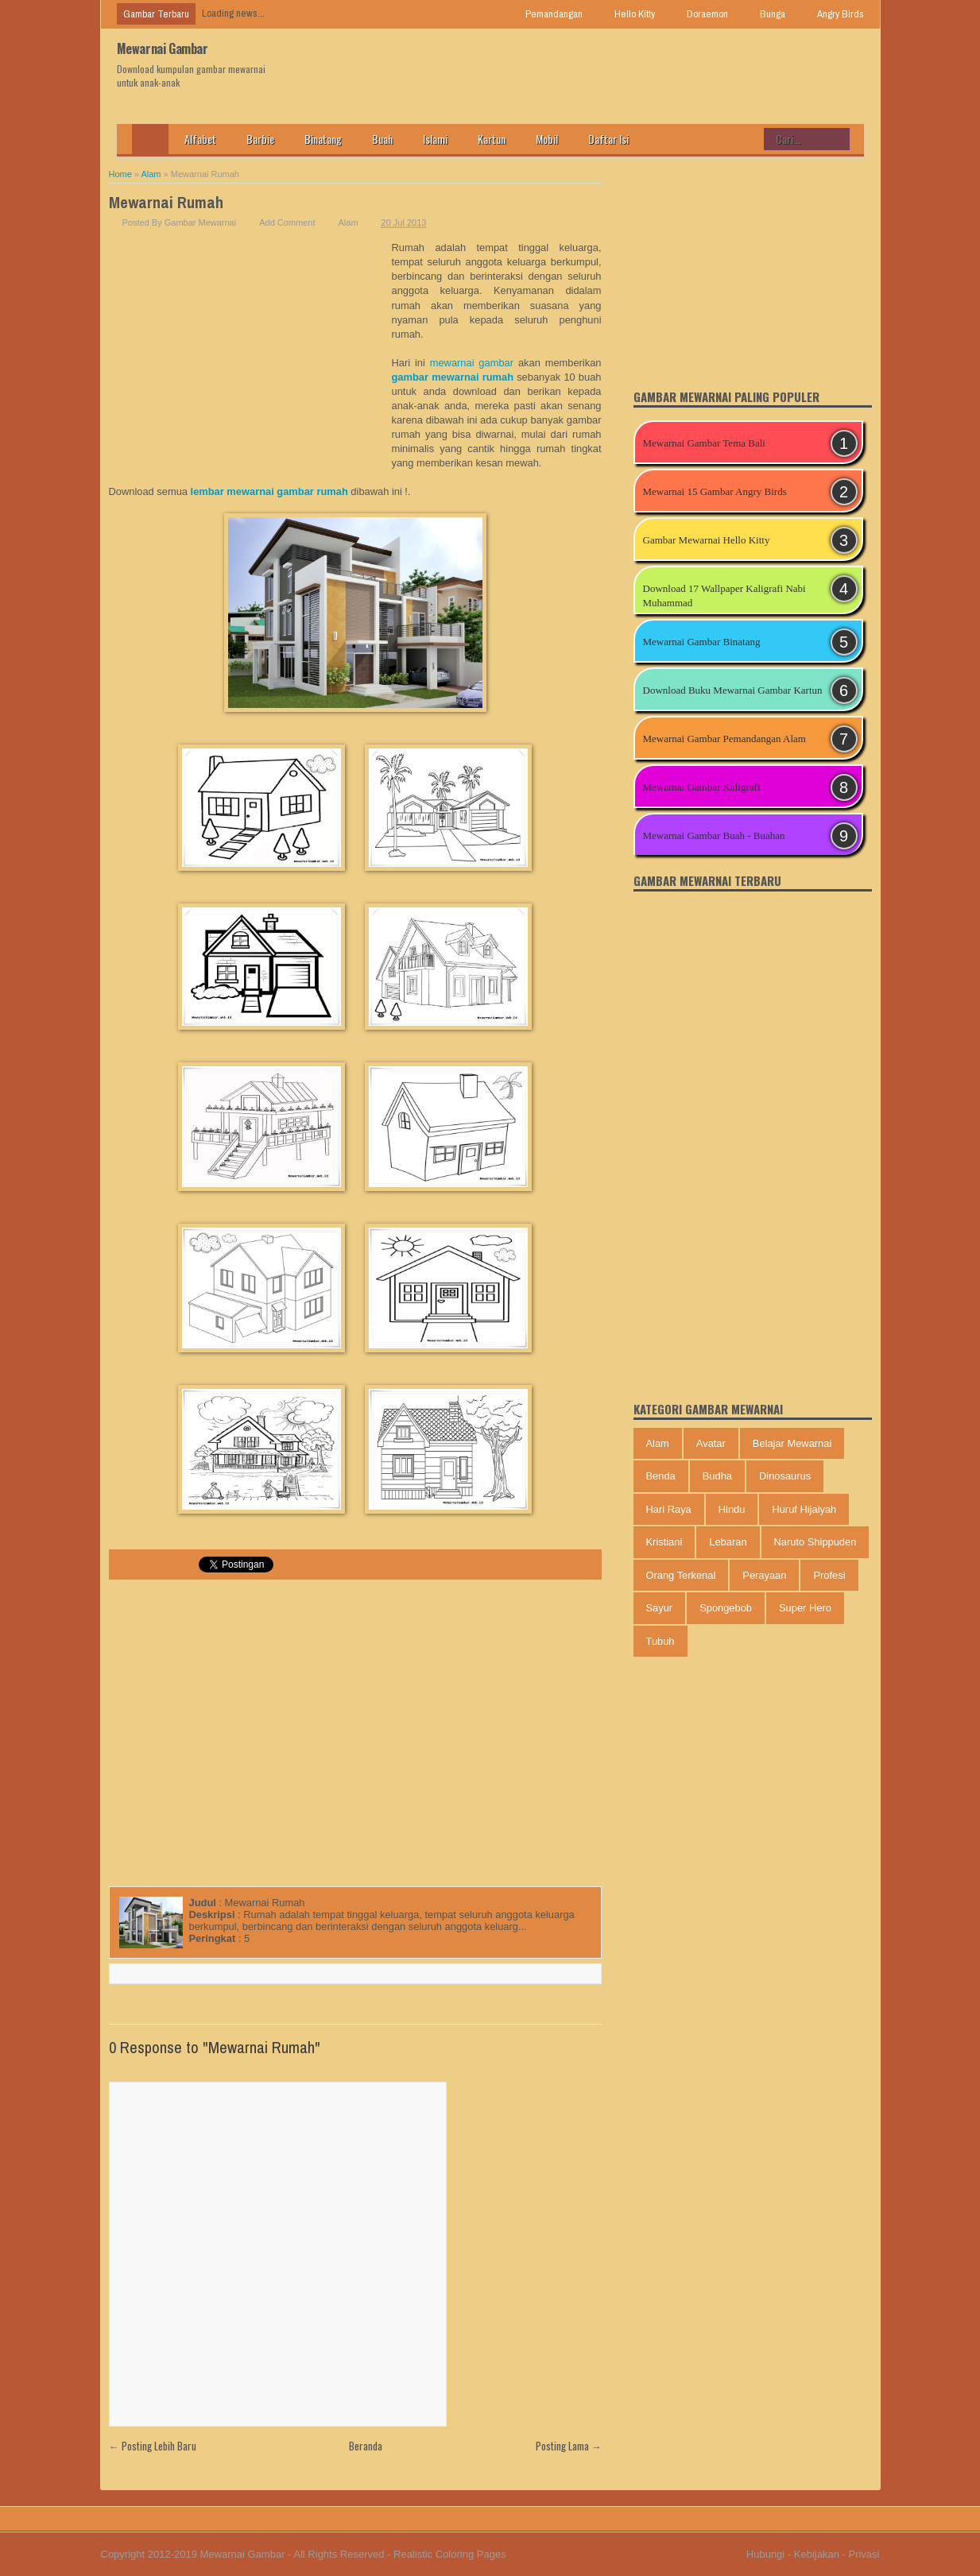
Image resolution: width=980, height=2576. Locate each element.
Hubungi (765, 2554)
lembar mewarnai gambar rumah (269, 491)
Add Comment (287, 222)
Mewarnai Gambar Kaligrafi (702, 787)
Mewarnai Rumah (166, 202)
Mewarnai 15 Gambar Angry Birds (715, 491)
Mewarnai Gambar (162, 48)
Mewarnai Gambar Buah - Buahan (714, 835)
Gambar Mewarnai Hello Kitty (706, 540)
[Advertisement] (250, 360)
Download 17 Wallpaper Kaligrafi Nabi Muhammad (724, 595)
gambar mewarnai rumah (453, 377)
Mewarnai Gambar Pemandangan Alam (724, 739)
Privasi (863, 2554)
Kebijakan (816, 2554)
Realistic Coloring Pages (449, 2554)
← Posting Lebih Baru (152, 2446)
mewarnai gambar (471, 363)
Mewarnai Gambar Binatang (702, 642)
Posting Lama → (569, 2446)
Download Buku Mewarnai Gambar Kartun (733, 690)
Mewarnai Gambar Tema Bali (704, 443)
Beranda (365, 2446)
